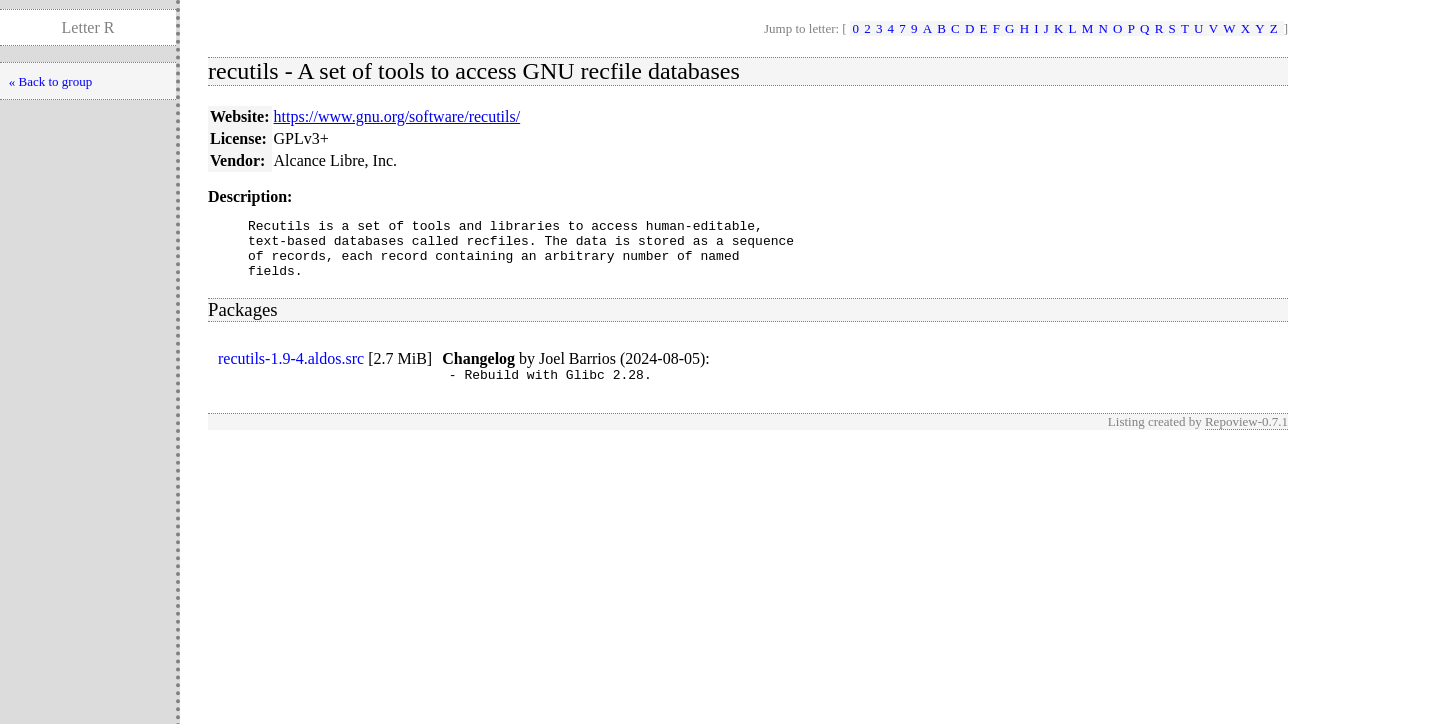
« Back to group (50, 81)
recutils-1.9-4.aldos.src (291, 370)
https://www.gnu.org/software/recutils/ (397, 116)
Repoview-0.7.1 (1246, 436)
